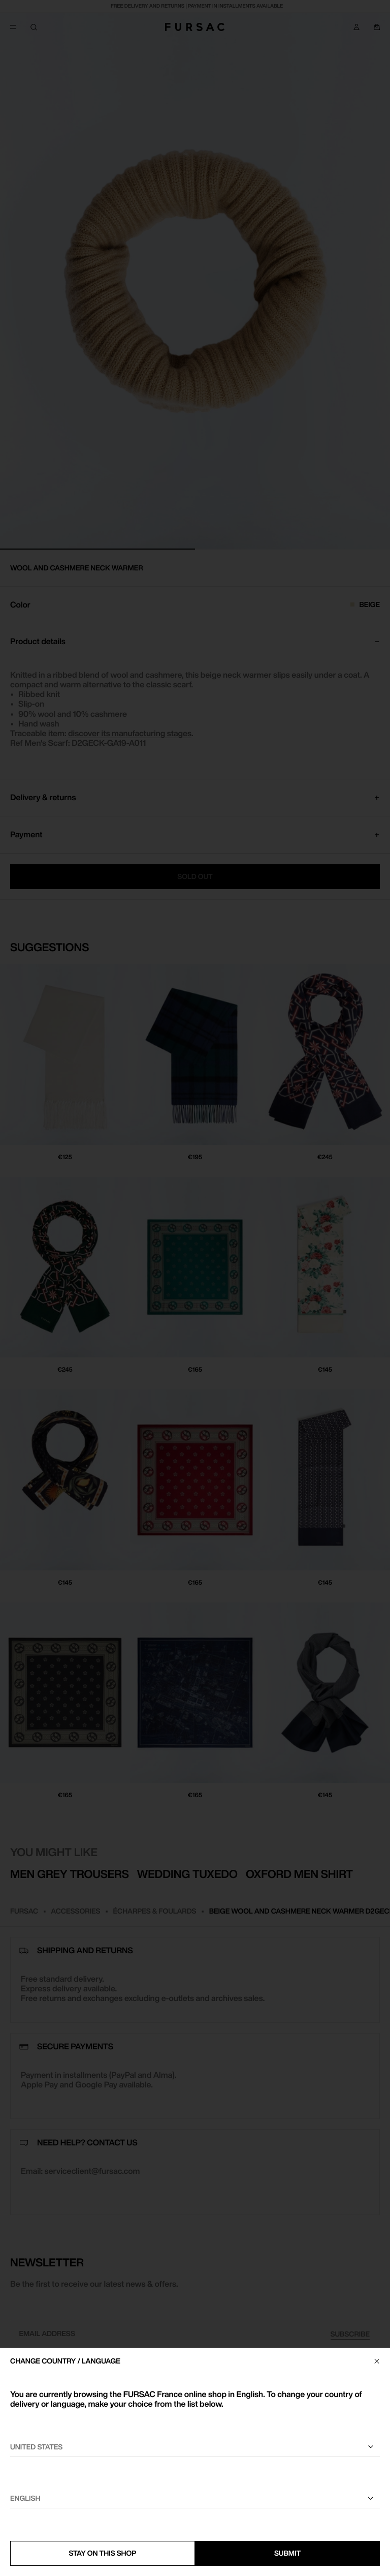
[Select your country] (195, 2447)
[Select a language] (195, 2498)
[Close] (377, 2361)
